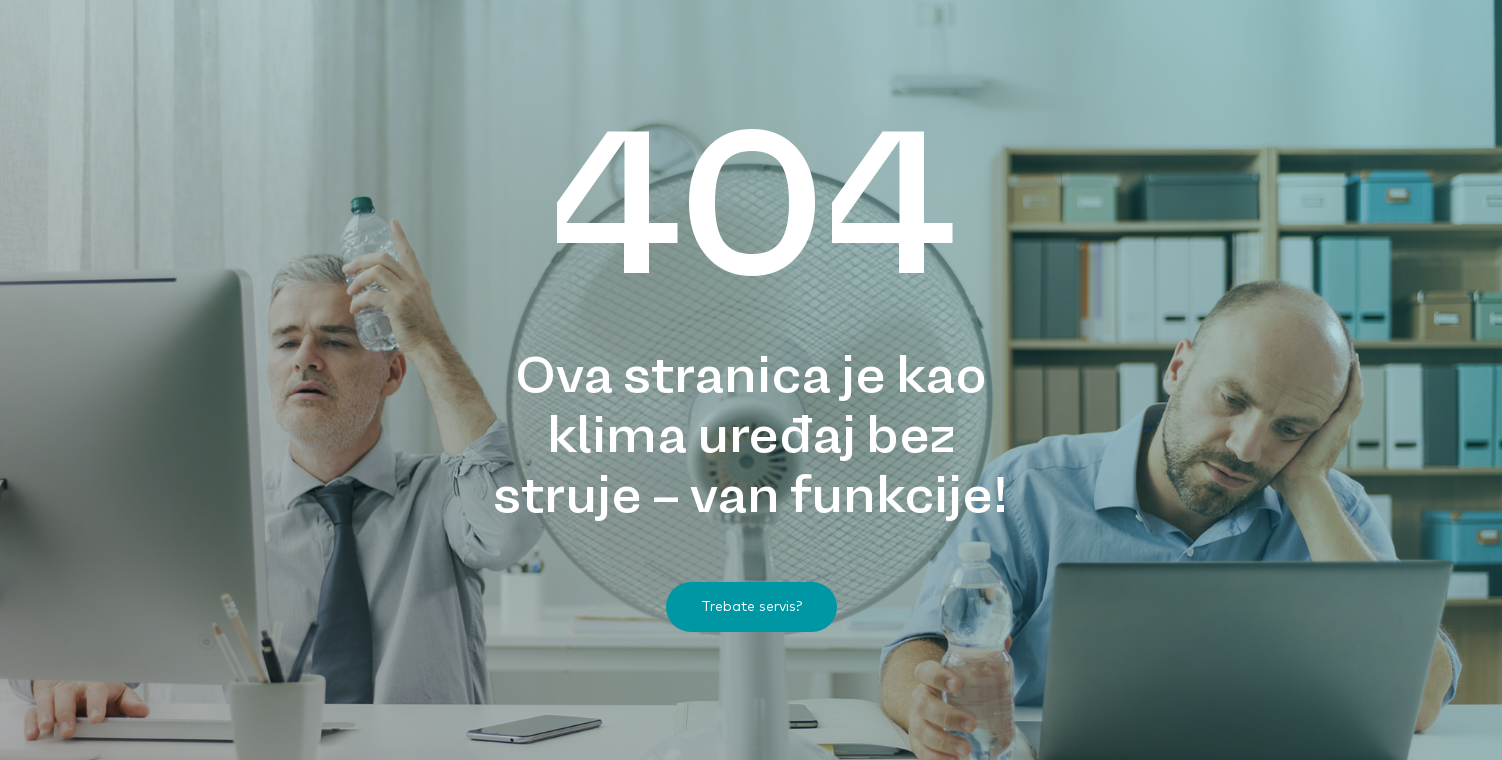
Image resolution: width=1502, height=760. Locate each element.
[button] (751, 607)
